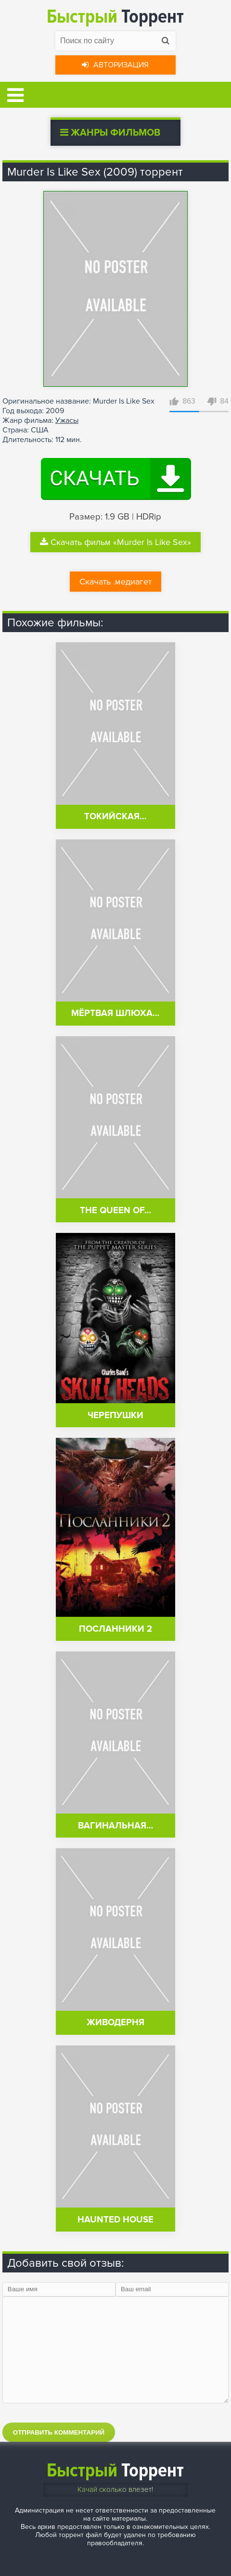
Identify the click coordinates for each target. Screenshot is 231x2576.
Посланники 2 (115, 1629)
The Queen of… (115, 1210)
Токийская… (115, 816)
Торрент (115, 16)
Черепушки (115, 1415)
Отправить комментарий (58, 2432)
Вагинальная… (115, 1825)
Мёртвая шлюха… (115, 1013)
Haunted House (115, 2219)
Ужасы (66, 420)
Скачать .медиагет (115, 581)
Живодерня (115, 2022)
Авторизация (115, 65)
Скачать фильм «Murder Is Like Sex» (115, 542)
